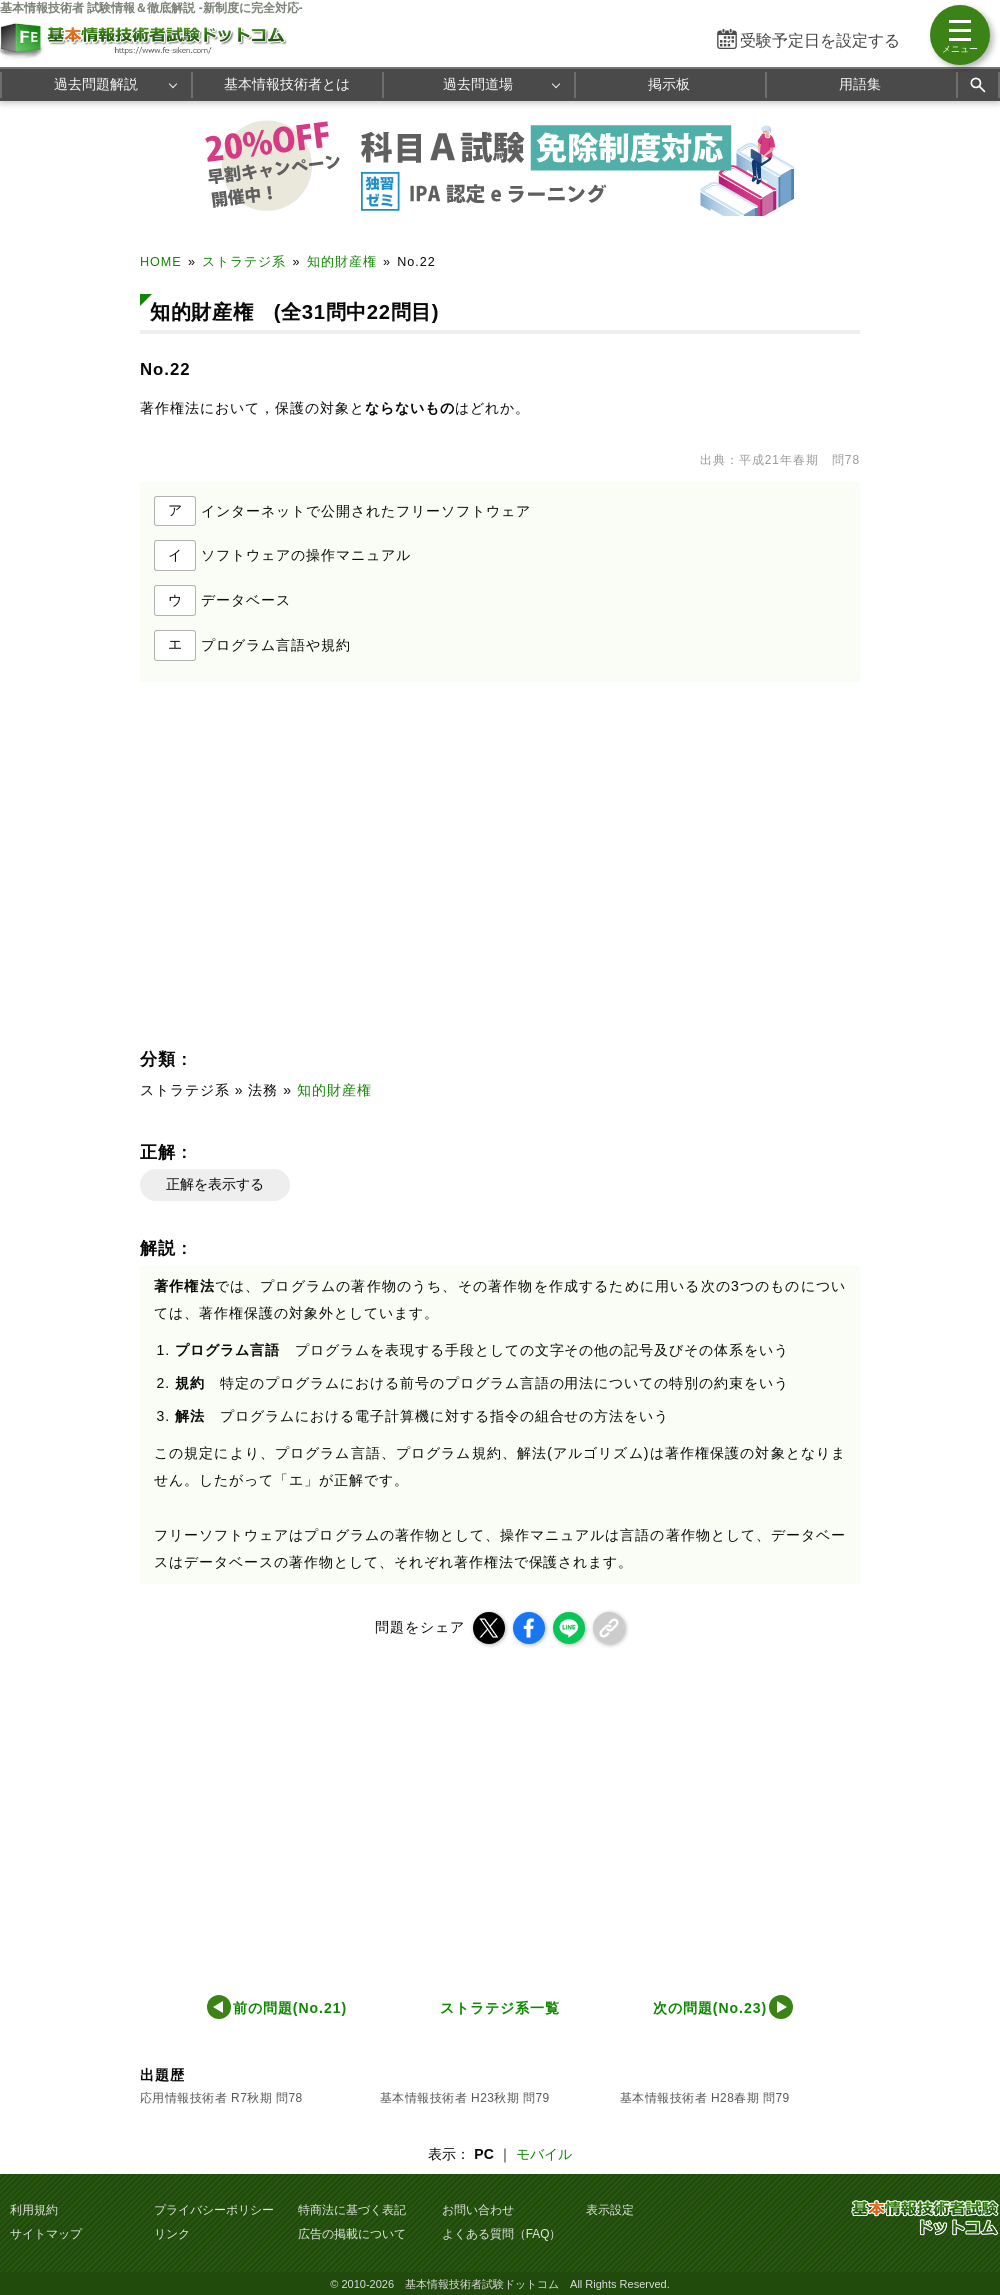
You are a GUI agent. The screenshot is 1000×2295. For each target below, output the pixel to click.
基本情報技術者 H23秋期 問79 (465, 2098)
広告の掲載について (352, 2234)
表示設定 (610, 2210)
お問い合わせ (478, 2210)
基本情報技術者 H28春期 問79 (705, 2098)
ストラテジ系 (244, 262)
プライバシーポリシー (214, 2210)
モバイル (544, 2154)
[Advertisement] (316, 857)
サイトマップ (46, 2234)
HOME (161, 262)
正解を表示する (215, 1184)
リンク (172, 2234)
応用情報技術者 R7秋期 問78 (221, 2098)
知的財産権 (342, 262)
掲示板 (669, 84)
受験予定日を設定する (820, 40)
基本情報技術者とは (287, 84)
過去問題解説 (96, 84)
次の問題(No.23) (710, 2008)
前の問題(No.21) (290, 2008)
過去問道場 (478, 84)
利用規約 (34, 2210)
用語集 (860, 84)
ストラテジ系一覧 (500, 2008)
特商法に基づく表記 (352, 2210)
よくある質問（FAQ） (502, 2234)
